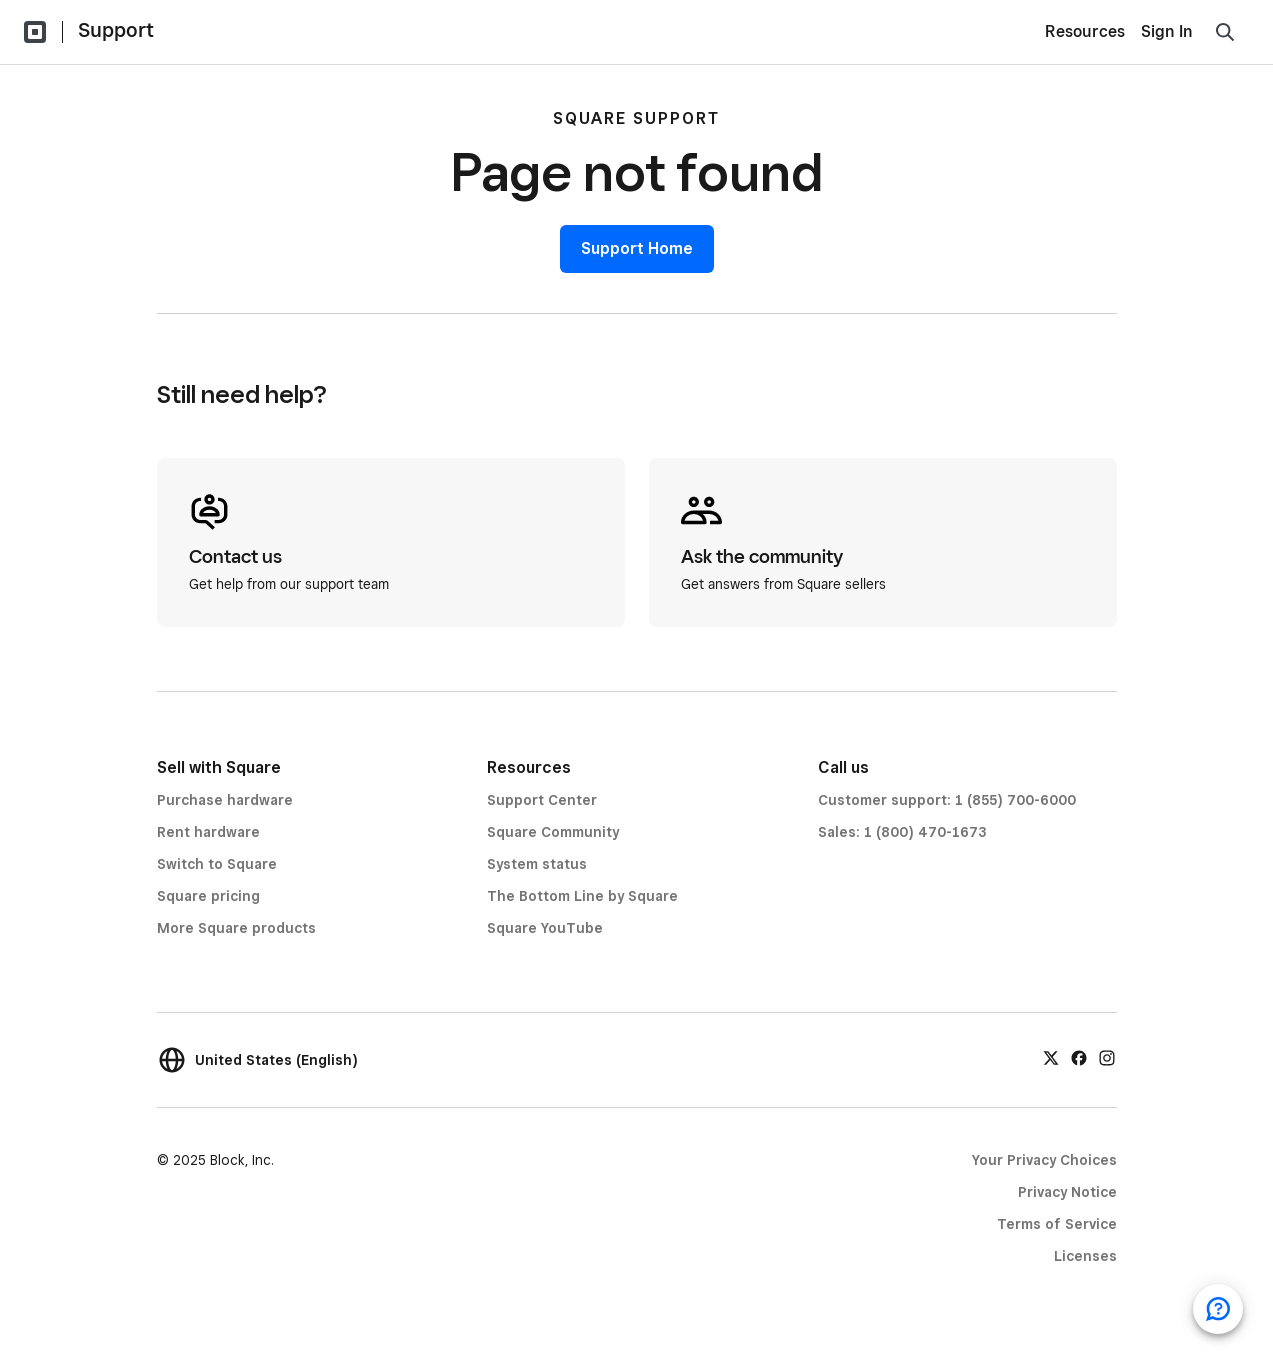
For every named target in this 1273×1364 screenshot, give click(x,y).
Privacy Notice (1067, 1192)
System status (537, 864)
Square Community (553, 832)
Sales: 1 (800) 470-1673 (902, 832)
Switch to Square (217, 864)
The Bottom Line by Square (582, 896)
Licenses (1085, 1256)
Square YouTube (545, 928)
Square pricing (208, 896)
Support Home (637, 248)
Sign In (1167, 31)
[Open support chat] (1218, 1309)
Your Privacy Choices (1044, 1160)
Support (116, 30)
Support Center (542, 800)
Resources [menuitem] (1085, 31)
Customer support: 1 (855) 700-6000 (947, 800)
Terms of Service (1057, 1224)
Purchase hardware (225, 800)
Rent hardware (208, 832)
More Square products (236, 928)
